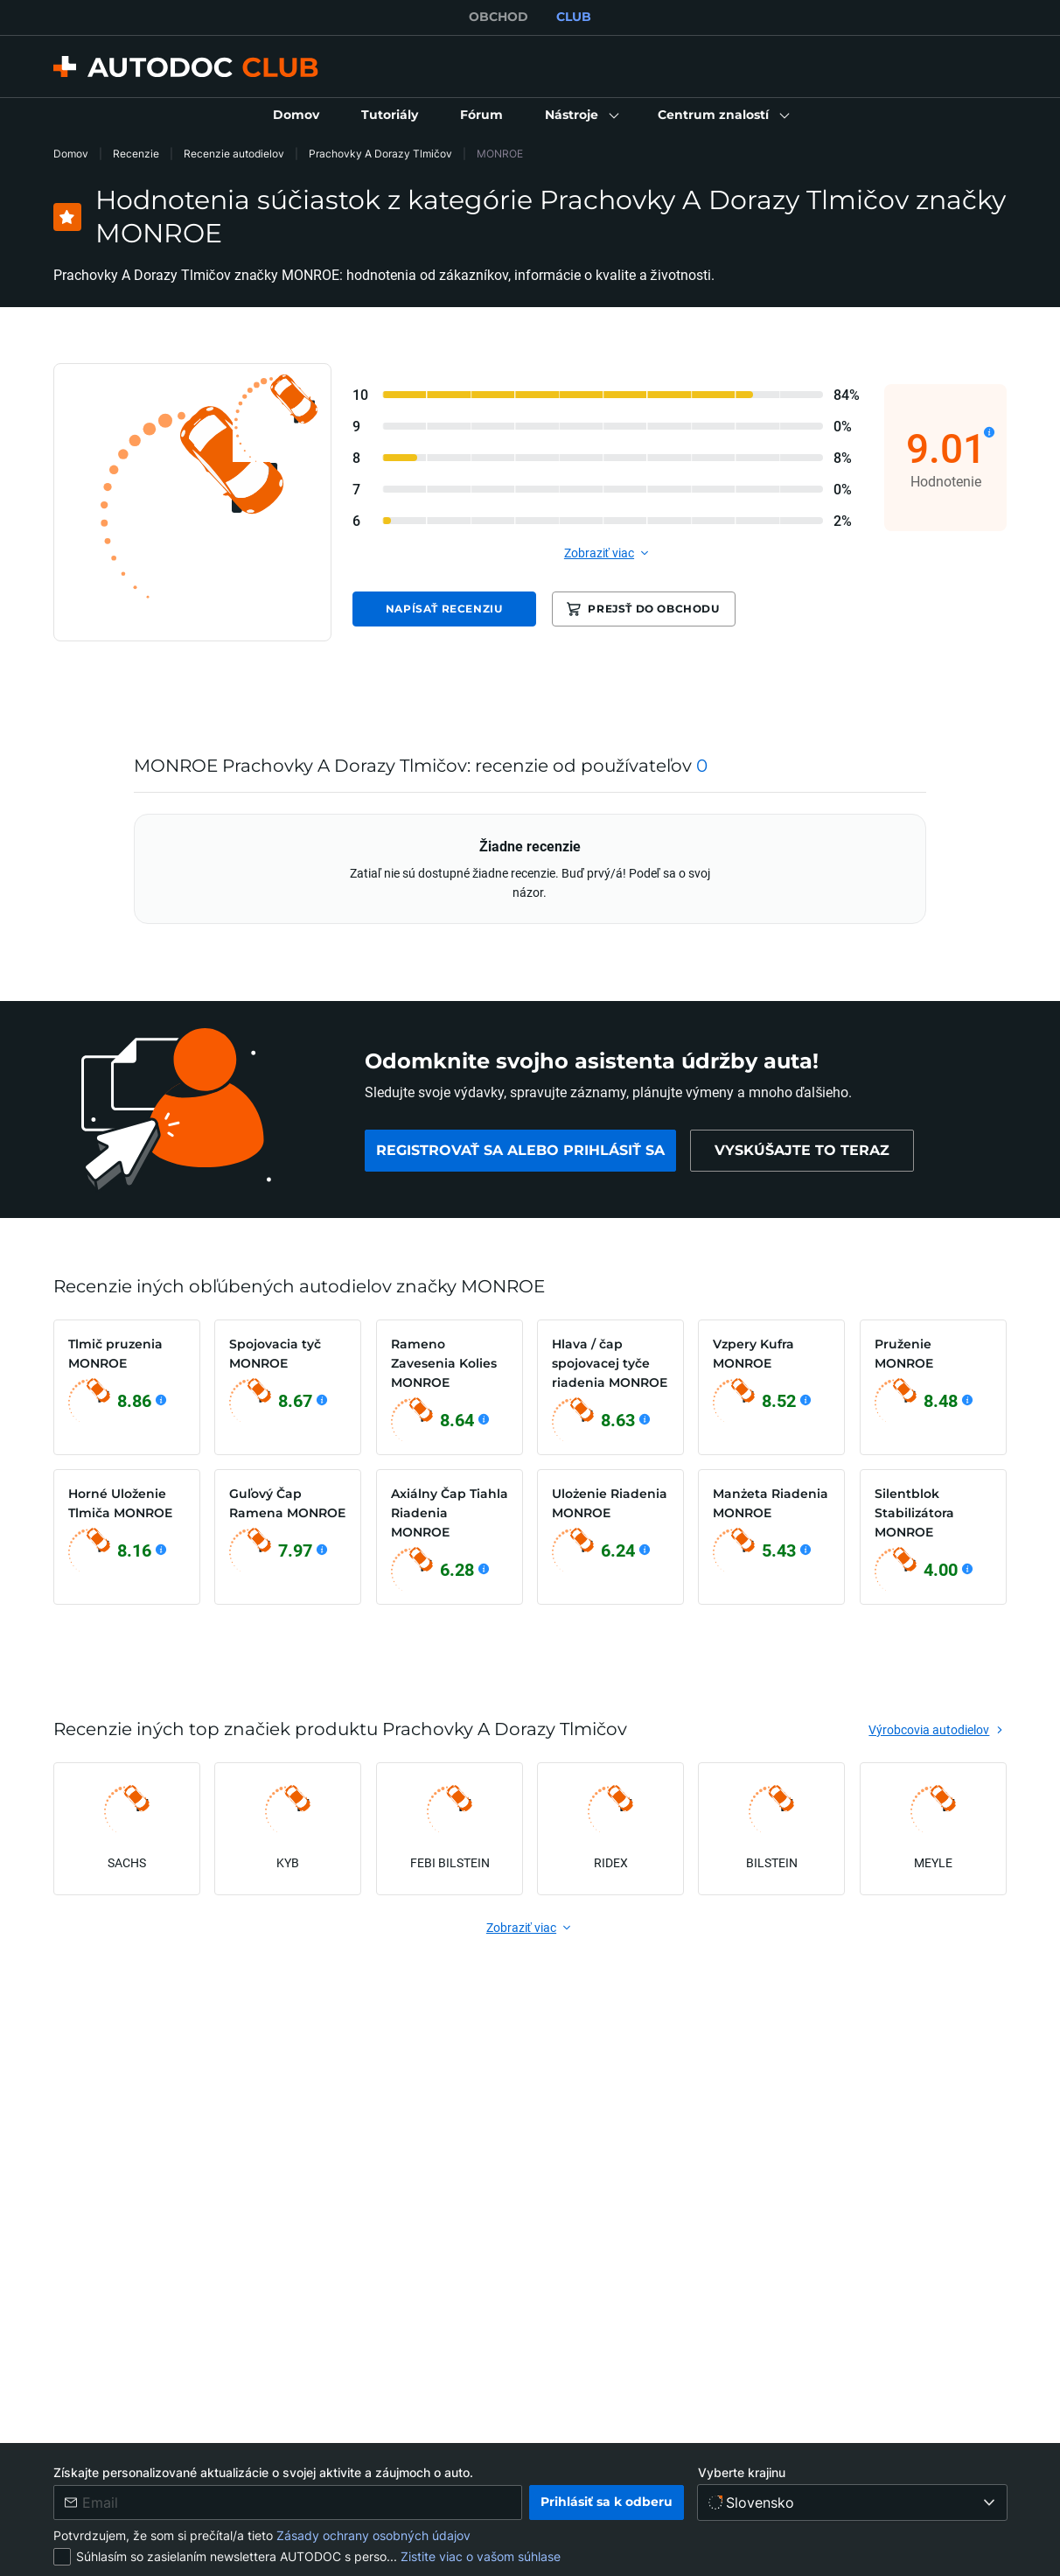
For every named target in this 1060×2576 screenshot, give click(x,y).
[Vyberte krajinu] (852, 2502)
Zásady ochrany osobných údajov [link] (373, 2535)
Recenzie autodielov (234, 153)
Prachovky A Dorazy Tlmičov (380, 153)
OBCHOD (498, 16)
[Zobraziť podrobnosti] (989, 432)
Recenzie (136, 153)
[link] (296, 115)
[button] (580, 115)
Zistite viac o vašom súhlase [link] (481, 2556)
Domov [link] (70, 153)
